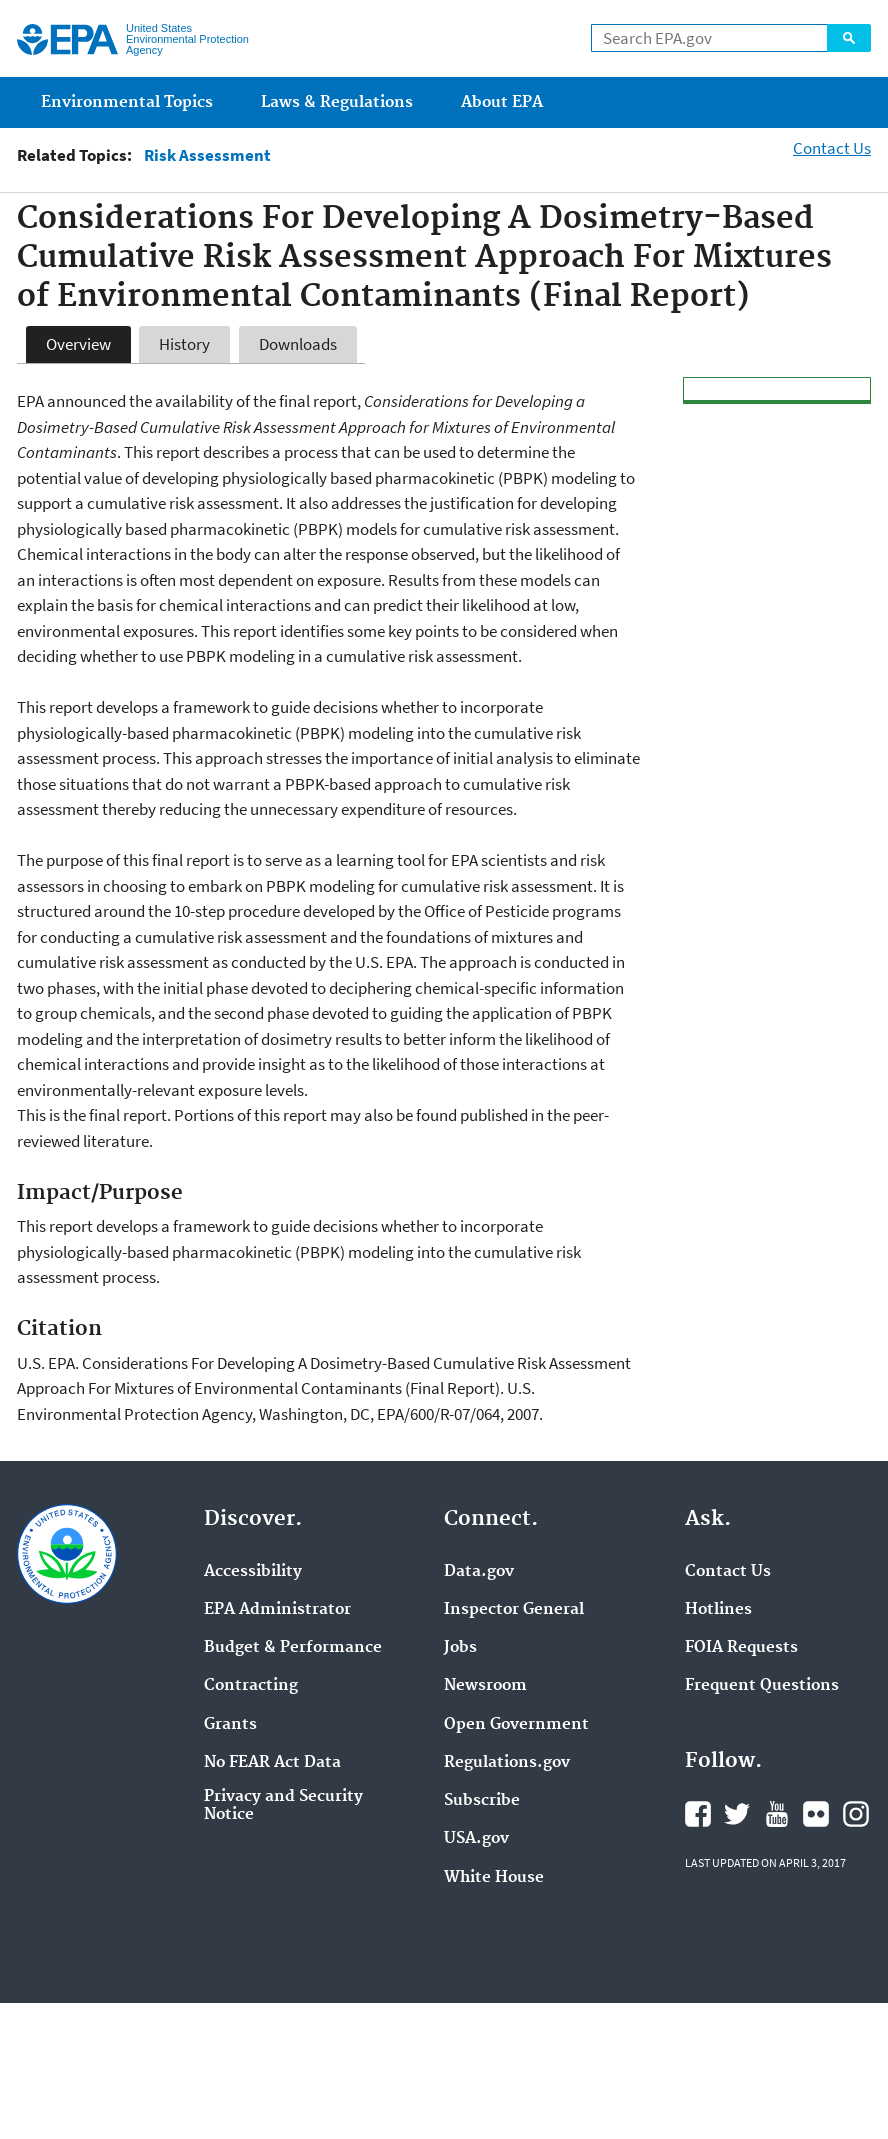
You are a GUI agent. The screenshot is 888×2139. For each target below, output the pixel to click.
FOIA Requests (741, 1648)
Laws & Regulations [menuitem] (337, 102)
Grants (230, 1725)
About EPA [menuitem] (502, 102)
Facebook (698, 1814)
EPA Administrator (277, 1610)
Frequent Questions (762, 1686)
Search (849, 38)
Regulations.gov (507, 1763)
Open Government (516, 1725)
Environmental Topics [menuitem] (127, 102)
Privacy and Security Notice (283, 1806)
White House (494, 1878)
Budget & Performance (293, 1648)
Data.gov (479, 1572)
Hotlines (718, 1610)
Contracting (251, 1686)
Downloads (298, 344)
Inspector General (514, 1610)
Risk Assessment (207, 155)
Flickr (816, 1814)
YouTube (777, 1814)
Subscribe (482, 1801)
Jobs (460, 1648)
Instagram (856, 1814)
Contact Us (832, 148)
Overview (78, 344)
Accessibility (253, 1572)
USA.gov (476, 1839)
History (184, 344)
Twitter (737, 1814)
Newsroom (485, 1686)
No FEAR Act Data (272, 1763)
